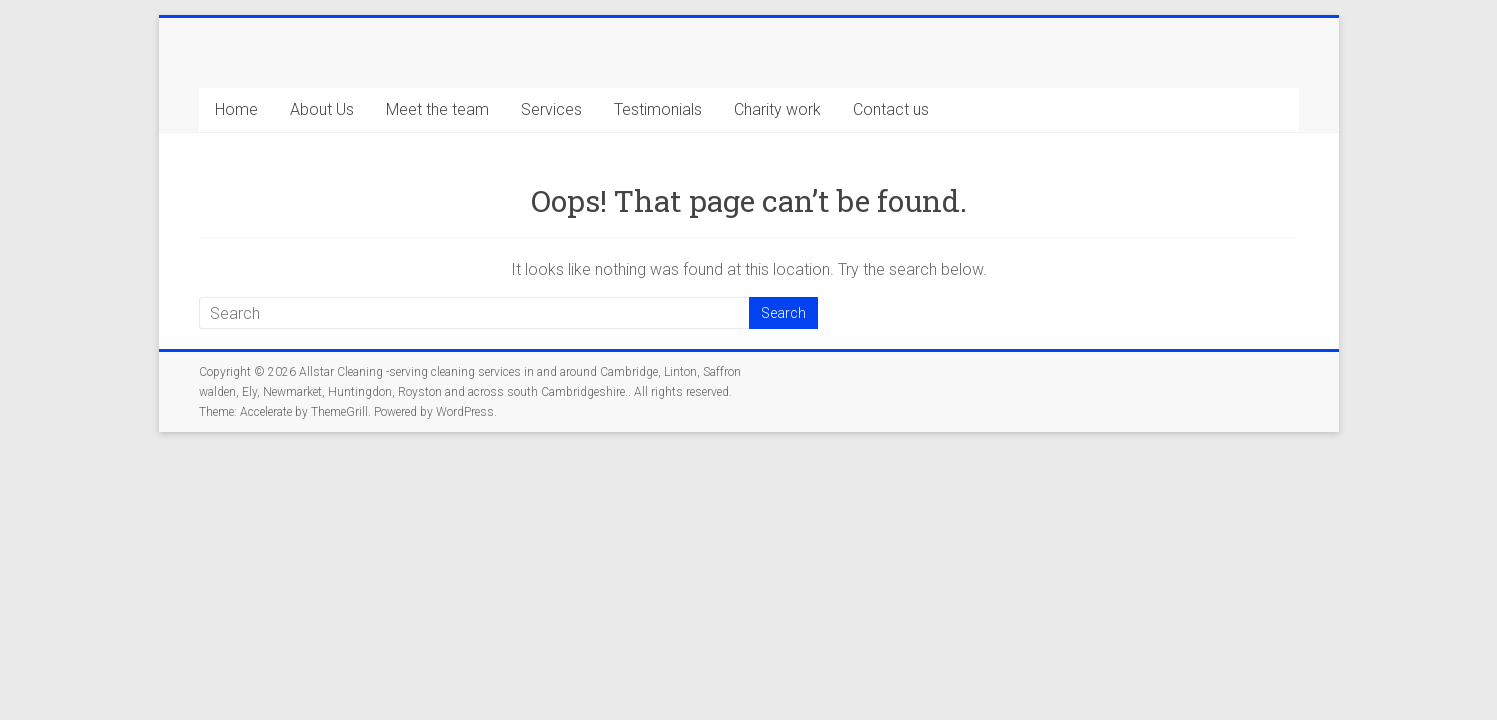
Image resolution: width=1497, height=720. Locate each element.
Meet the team (437, 109)
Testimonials (658, 109)
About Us (322, 109)
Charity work (777, 109)
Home (236, 109)
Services (551, 109)
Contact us (891, 109)
